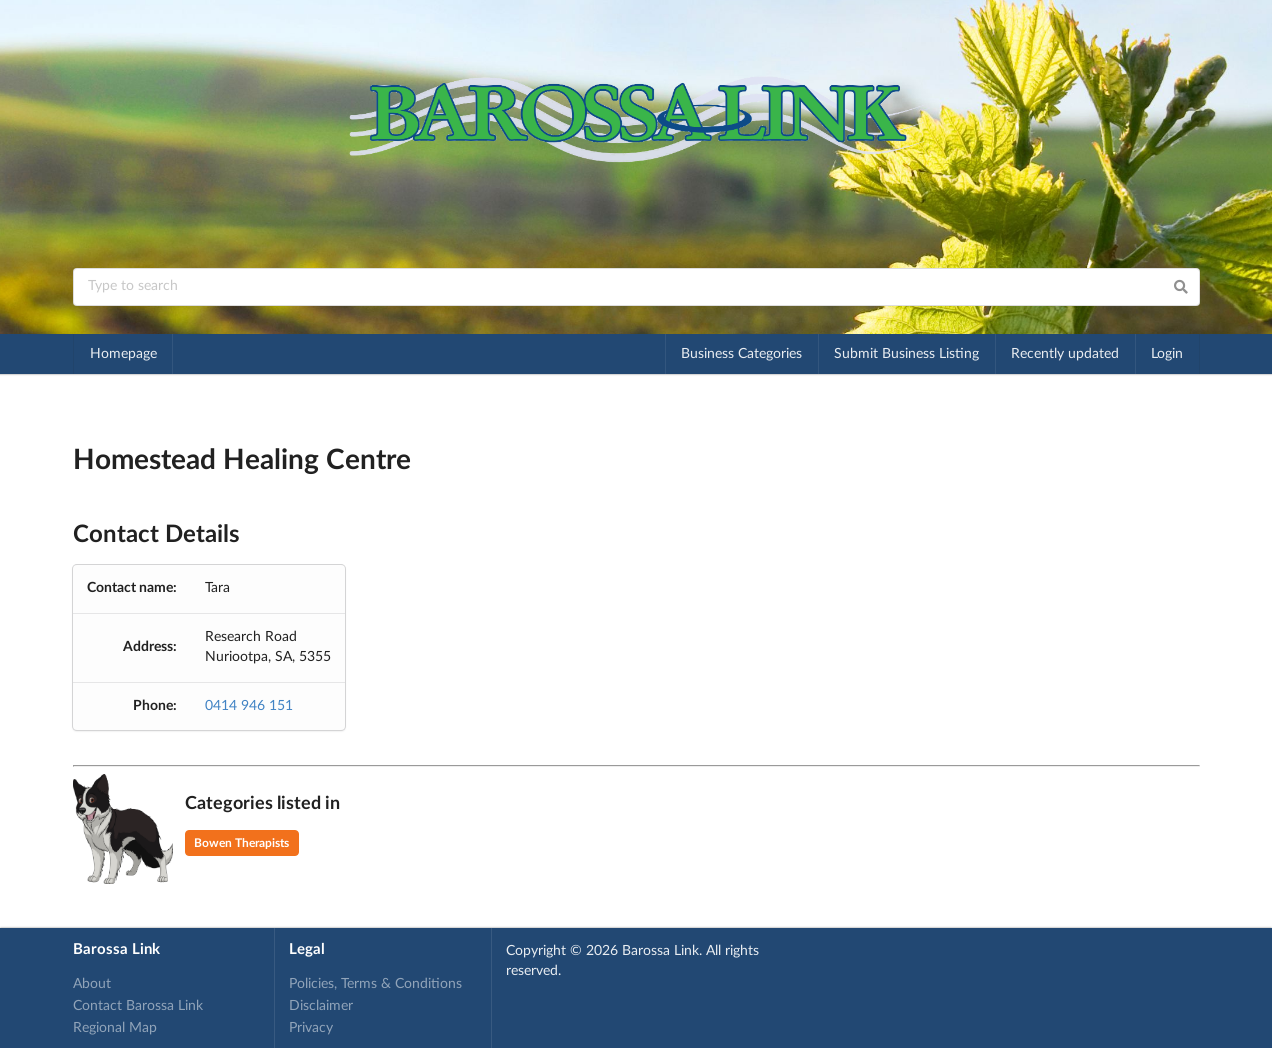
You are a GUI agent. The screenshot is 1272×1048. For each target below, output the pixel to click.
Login (1167, 354)
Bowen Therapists (241, 843)
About (92, 984)
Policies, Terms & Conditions (375, 984)
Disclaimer (321, 1006)
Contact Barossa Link (138, 1006)
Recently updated (1065, 354)
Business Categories (741, 354)
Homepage (123, 354)
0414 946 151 (249, 706)
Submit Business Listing (906, 354)
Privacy (311, 1028)
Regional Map (115, 1028)
